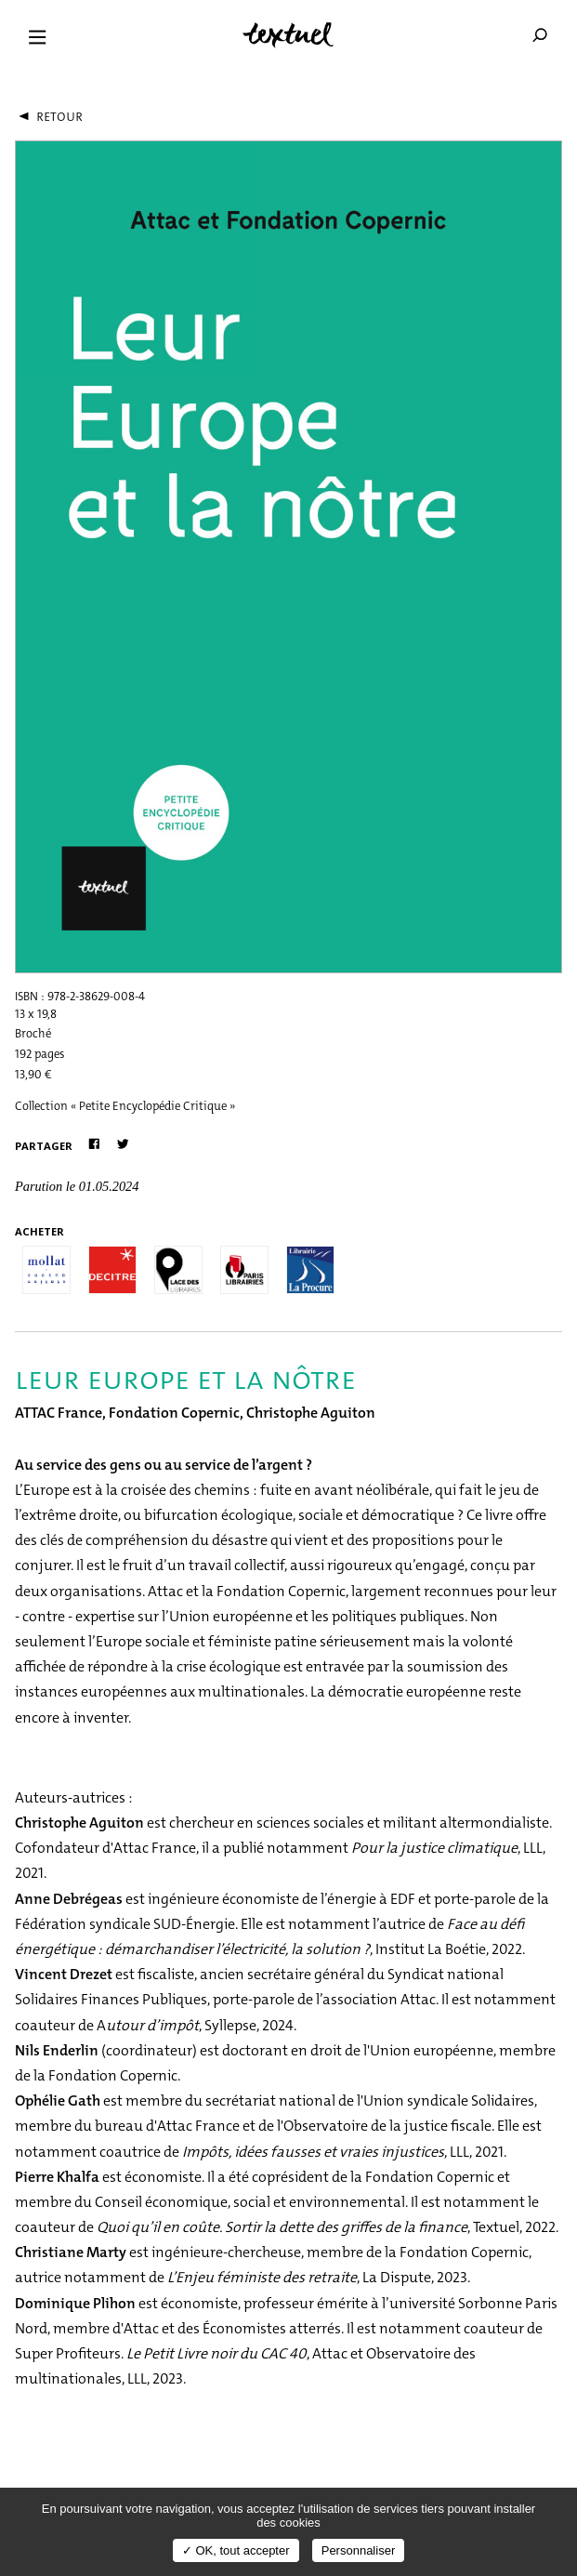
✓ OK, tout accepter (236, 2550)
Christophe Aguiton (310, 1412)
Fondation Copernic (174, 1412)
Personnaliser (358, 2550)
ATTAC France (58, 1412)
